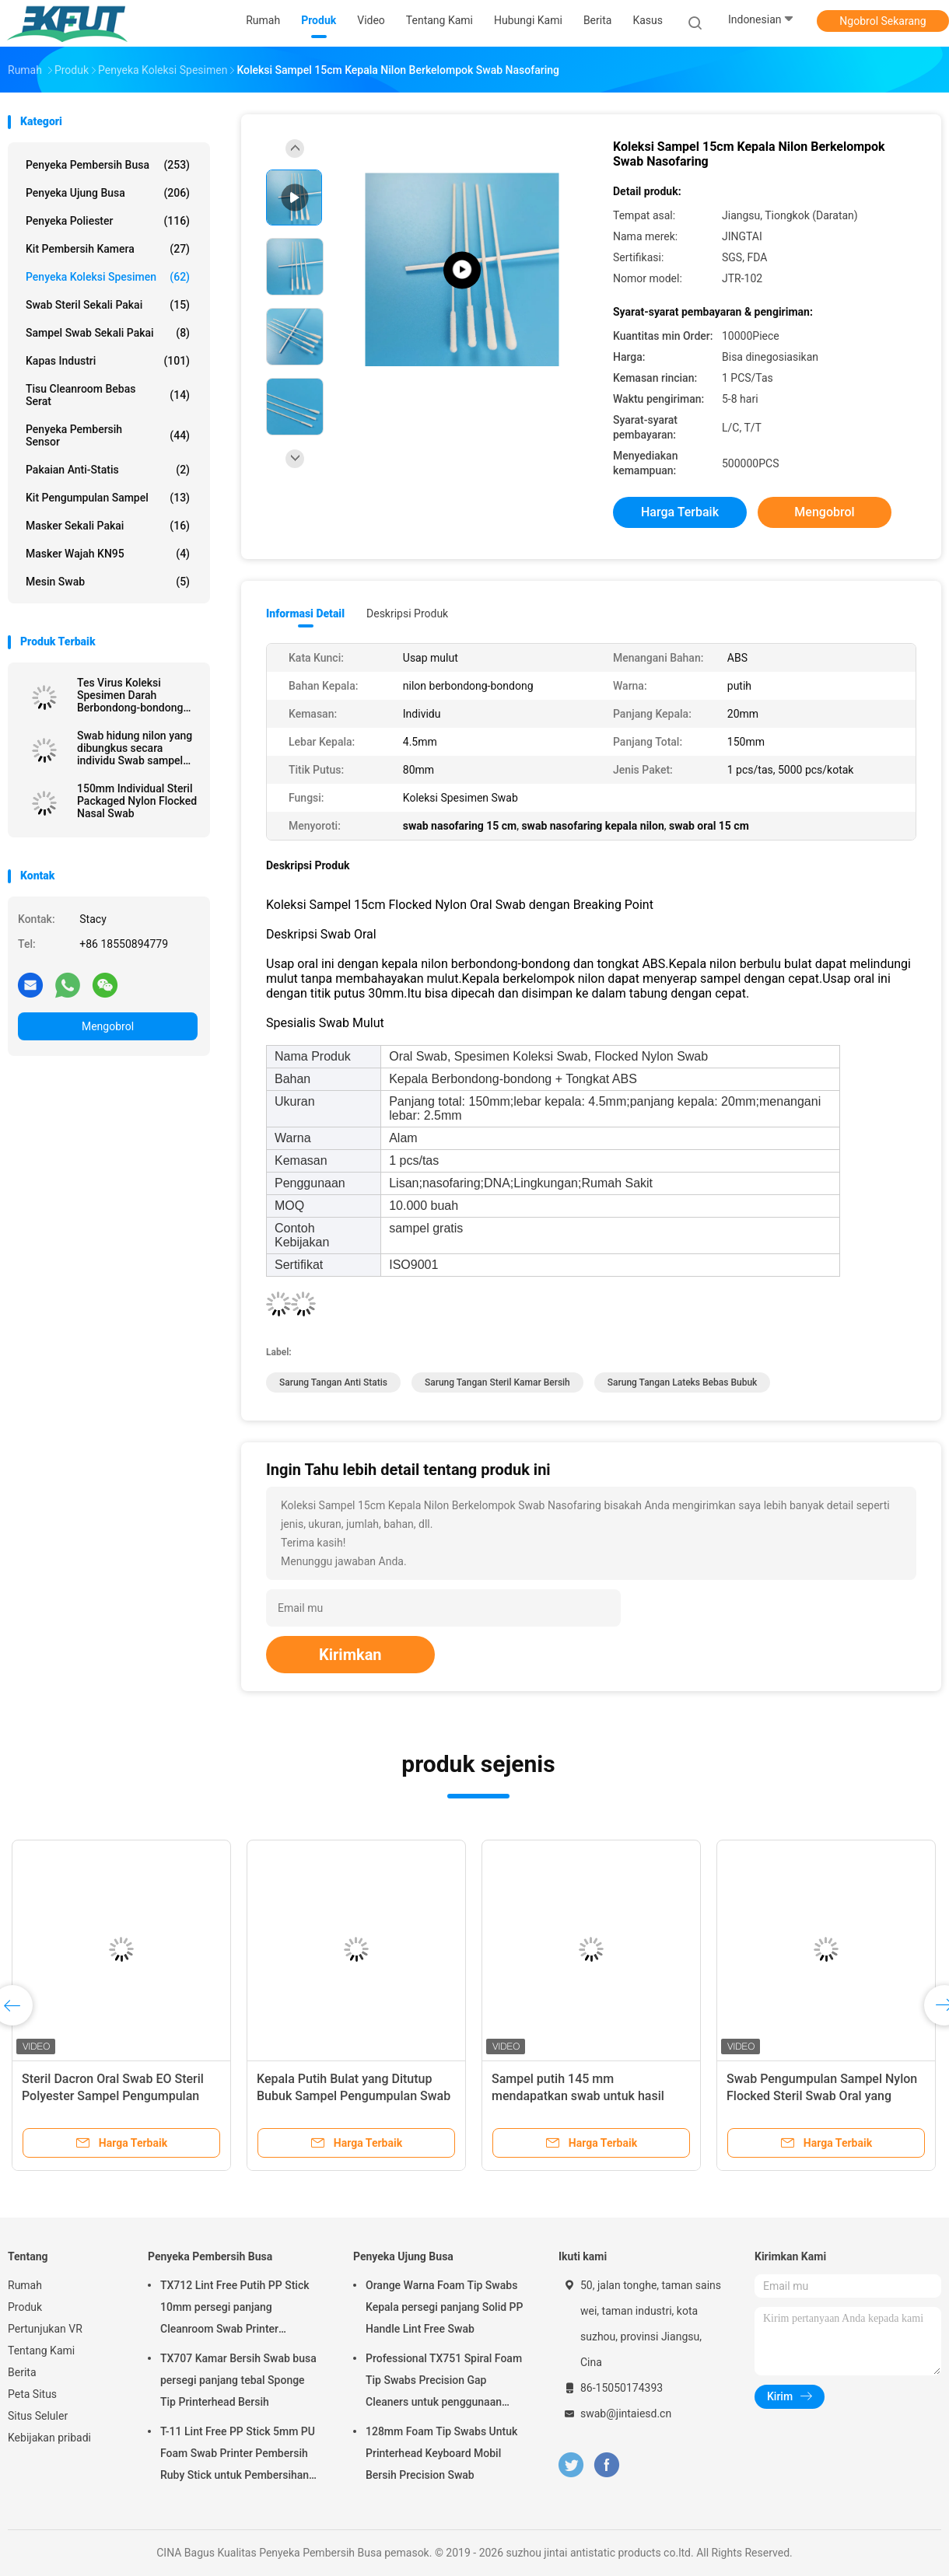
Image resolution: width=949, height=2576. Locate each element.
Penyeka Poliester (108, 221)
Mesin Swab (108, 581)
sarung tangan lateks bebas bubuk (683, 1382)
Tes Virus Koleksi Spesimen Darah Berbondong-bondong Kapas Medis (130, 695)
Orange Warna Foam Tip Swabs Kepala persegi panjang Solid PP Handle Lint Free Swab (444, 2307)
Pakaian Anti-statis (108, 469)
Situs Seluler (38, 2416)
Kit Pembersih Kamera (108, 249)
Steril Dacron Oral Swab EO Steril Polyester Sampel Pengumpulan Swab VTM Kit (113, 2095)
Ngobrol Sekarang (882, 21)
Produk (25, 2307)
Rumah (25, 2285)
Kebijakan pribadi (49, 2437)
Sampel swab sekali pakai (108, 333)
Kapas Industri (108, 361)
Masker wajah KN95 (108, 553)
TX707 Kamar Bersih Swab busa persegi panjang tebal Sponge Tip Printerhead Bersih (238, 2380)
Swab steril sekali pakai (108, 305)
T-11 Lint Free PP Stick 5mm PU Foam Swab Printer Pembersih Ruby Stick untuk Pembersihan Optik (237, 2455)
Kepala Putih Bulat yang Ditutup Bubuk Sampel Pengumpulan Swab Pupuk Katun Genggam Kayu (353, 2095)
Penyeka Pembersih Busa (108, 165)
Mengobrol (108, 1026)
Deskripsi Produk (407, 613)
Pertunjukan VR (45, 2329)
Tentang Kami (41, 2350)
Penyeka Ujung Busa (108, 193)
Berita (22, 2372)
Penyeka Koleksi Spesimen (108, 277)
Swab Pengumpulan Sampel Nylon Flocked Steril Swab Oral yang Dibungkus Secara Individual (822, 2095)
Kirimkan (350, 1654)
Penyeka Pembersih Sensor (108, 435)
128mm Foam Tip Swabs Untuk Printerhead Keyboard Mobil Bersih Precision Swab (441, 2453)
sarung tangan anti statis (333, 1382)
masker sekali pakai (108, 525)
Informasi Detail (305, 613)
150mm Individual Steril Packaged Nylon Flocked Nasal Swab (137, 801)
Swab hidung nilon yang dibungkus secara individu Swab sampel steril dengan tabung (134, 748)
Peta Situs (32, 2394)
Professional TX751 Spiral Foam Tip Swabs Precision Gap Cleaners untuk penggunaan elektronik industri (444, 2382)
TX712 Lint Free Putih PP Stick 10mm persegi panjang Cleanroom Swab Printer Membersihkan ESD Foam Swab (237, 2309)
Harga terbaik (680, 512)
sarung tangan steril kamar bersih (497, 1382)
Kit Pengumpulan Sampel (108, 497)
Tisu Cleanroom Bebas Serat (108, 395)
